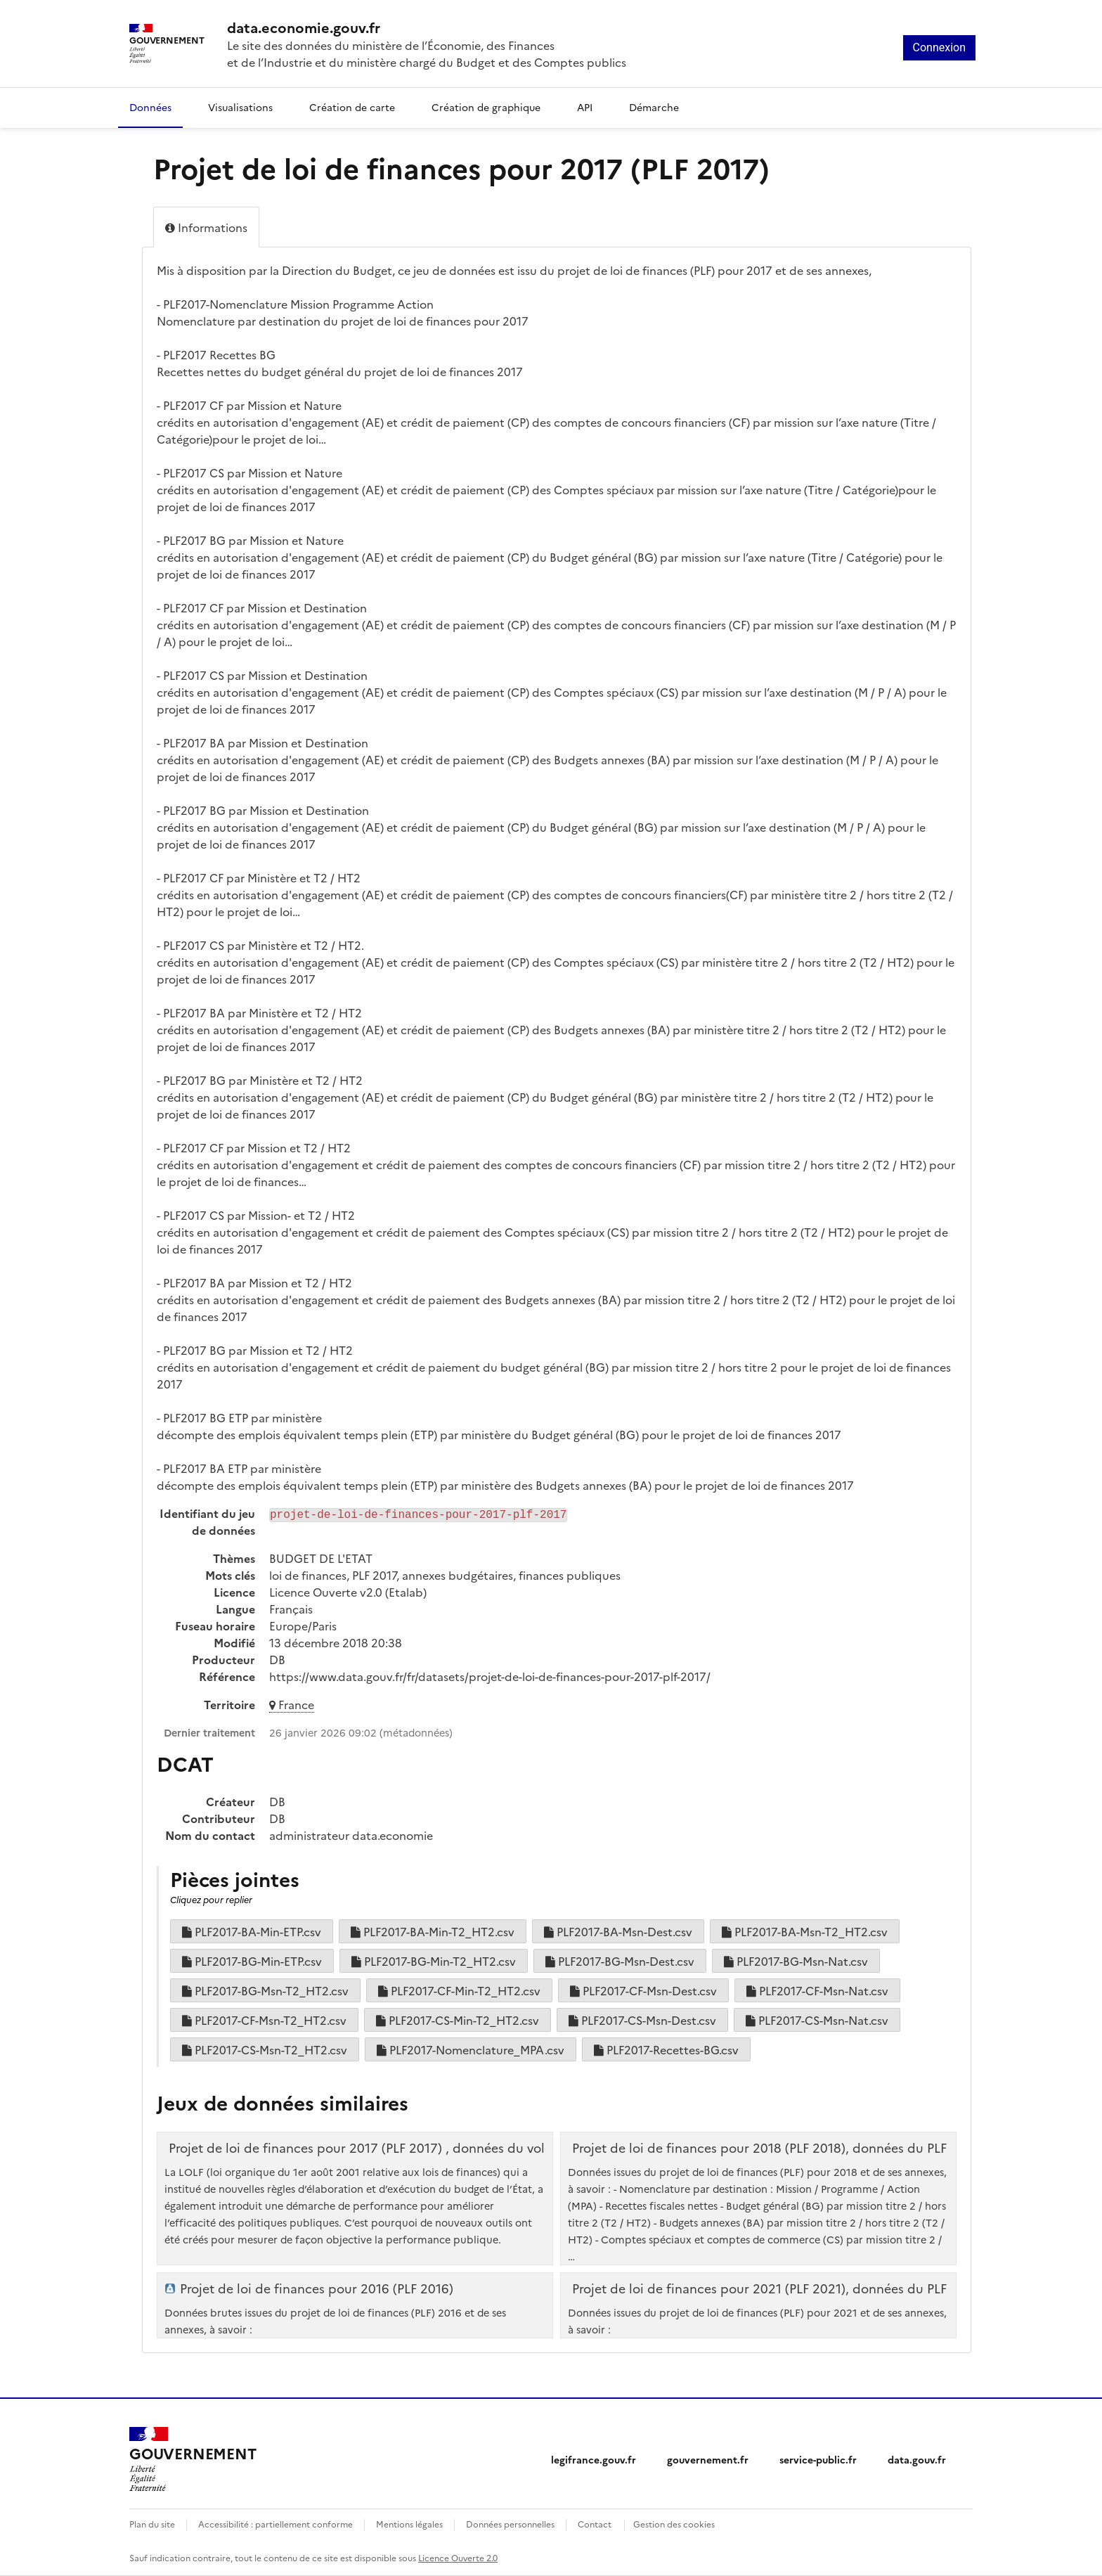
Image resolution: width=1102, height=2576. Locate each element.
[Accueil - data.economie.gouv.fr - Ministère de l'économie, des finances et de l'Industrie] (426, 27)
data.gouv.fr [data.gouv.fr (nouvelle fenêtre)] (917, 2459)
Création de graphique (486, 107)
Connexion (939, 47)
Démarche (654, 107)
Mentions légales (409, 2524)
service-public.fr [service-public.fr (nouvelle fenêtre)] (818, 2459)
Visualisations (240, 107)
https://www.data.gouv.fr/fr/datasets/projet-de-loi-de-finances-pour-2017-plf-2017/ (490, 1676)
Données (150, 107)
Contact (594, 2524)
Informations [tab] (206, 227)
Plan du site (152, 2524)
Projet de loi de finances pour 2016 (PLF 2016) (316, 2288)
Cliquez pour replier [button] (211, 1899)
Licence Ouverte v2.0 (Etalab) (348, 1591)
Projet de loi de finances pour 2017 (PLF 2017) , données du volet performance (404, 2147)
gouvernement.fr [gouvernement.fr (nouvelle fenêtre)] (707, 2459)
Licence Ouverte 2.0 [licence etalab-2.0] (458, 2557)
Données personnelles (510, 2524)
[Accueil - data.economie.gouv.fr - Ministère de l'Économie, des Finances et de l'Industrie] (192, 2459)
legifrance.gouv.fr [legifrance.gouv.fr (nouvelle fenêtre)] (593, 2459)
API (584, 107)
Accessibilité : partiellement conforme (275, 2524)
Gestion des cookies (674, 2524)
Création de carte (352, 107)
